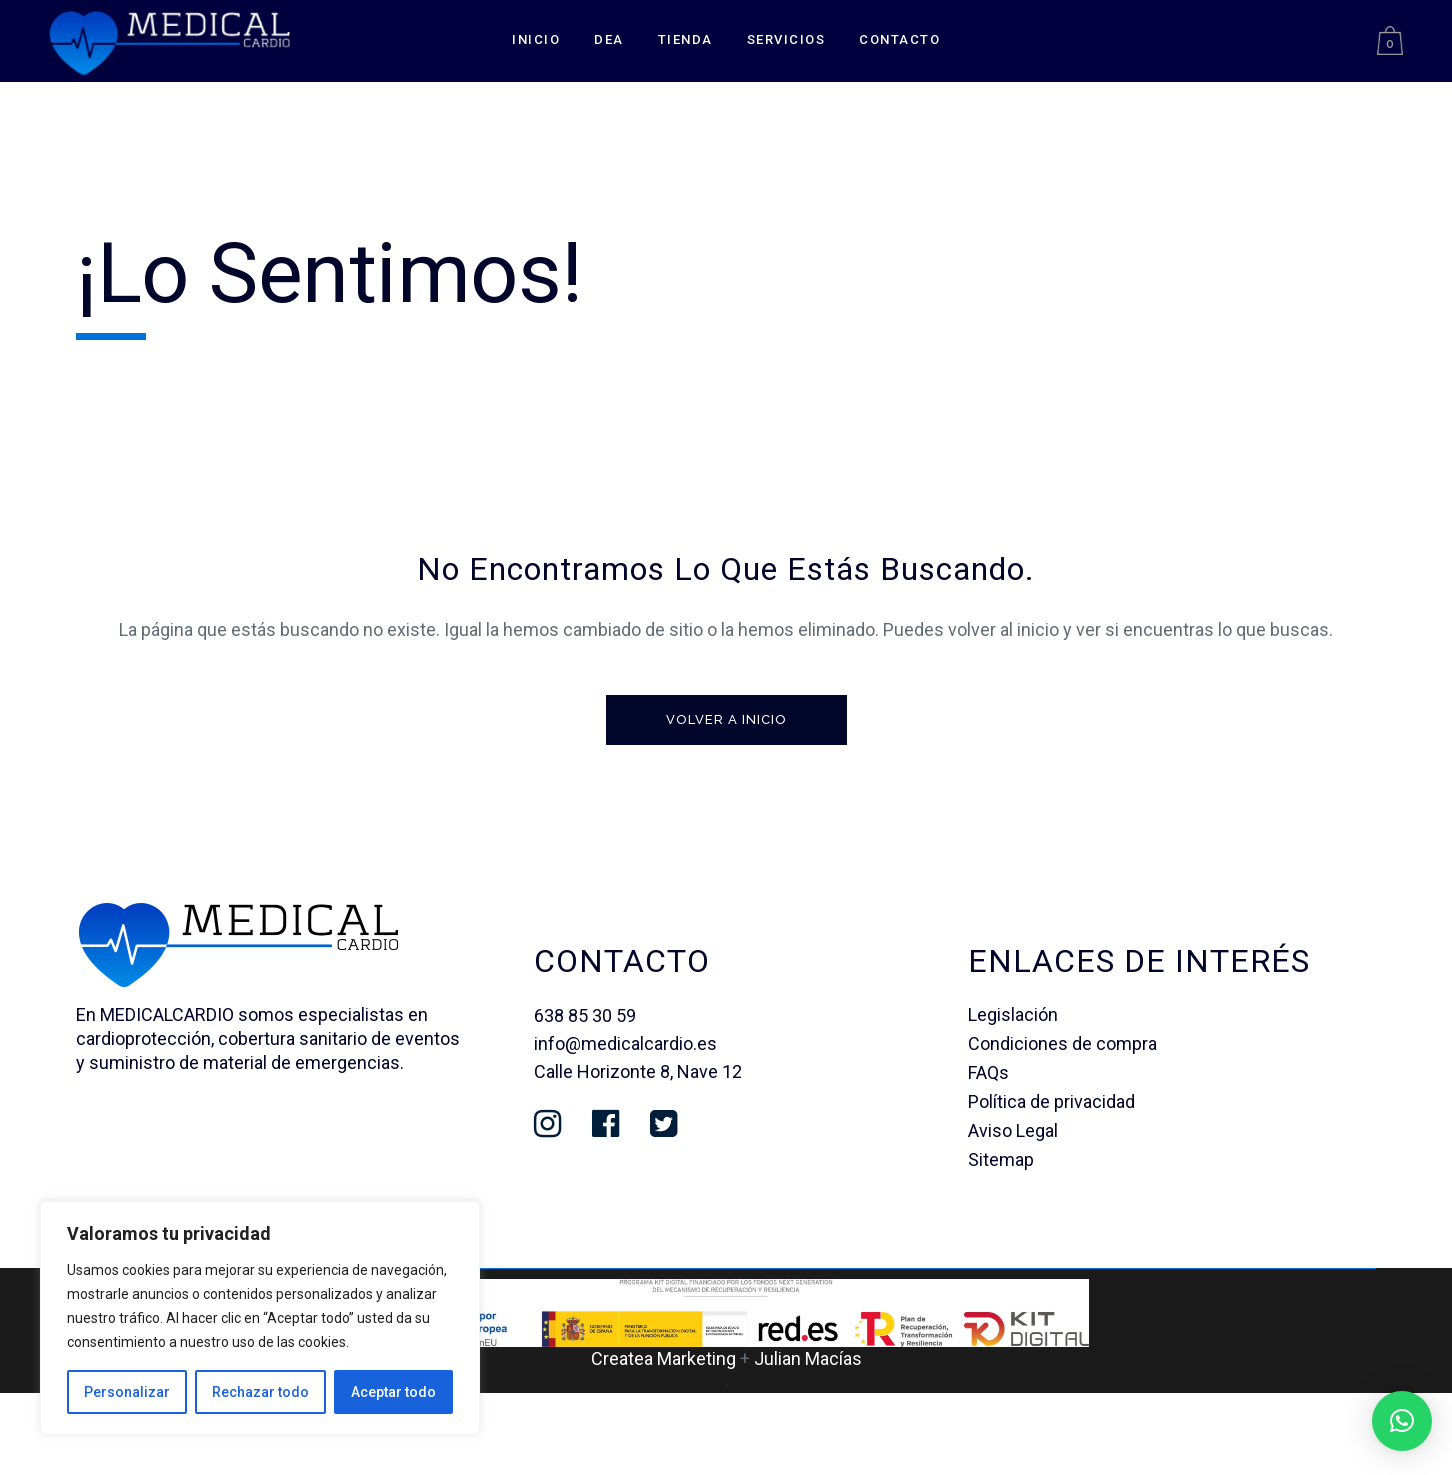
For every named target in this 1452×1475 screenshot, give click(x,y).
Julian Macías (808, 1358)
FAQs (988, 1072)
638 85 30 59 (585, 1015)
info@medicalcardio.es (625, 1043)
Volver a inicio (726, 719)
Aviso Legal (1013, 1130)
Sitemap (1001, 1159)
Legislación (1013, 1014)
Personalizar (127, 1392)
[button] (1402, 1421)
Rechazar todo (260, 1392)
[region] (260, 1318)
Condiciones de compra (1062, 1043)
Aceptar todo (393, 1392)
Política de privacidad (1051, 1101)
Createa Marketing (663, 1358)
